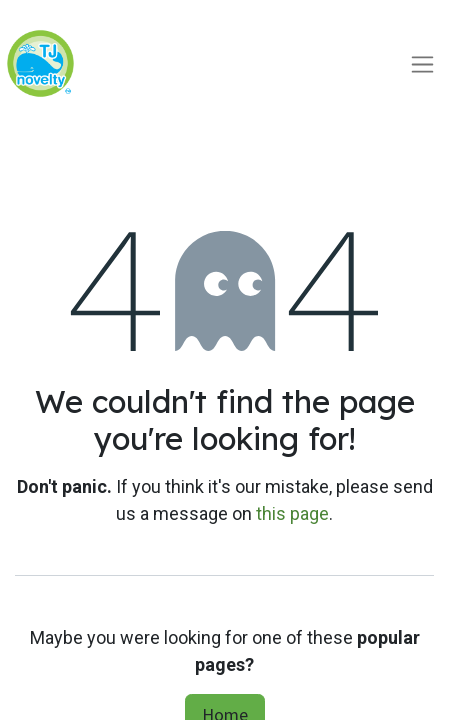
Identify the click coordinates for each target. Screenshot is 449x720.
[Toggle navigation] (422, 63)
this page (292, 513)
